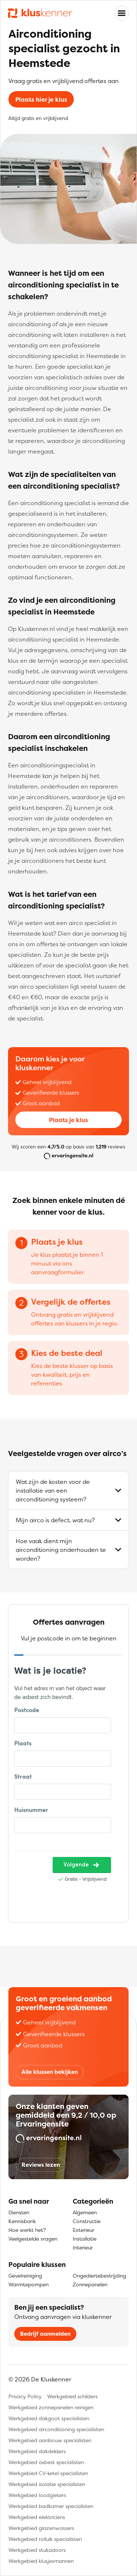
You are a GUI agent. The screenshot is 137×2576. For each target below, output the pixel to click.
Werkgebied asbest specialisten (46, 2462)
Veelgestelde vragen (32, 2238)
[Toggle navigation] (121, 13)
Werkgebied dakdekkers (37, 2451)
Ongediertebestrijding (99, 2275)
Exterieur (83, 2229)
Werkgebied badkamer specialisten (50, 2505)
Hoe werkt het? (27, 2229)
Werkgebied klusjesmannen (41, 2560)
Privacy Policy (25, 2396)
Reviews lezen (41, 2165)
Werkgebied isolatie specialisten (46, 2484)
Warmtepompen (28, 2284)
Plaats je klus (68, 1120)
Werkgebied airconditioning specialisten (56, 2429)
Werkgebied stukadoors (37, 2549)
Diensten (18, 2212)
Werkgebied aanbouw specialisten (49, 2440)
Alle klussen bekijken (50, 2072)
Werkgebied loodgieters (37, 2495)
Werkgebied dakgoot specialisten (48, 2418)
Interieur (83, 2247)
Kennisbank (22, 2221)
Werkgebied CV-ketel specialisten (48, 2473)
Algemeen (85, 2212)
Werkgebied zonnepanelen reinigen (51, 2407)
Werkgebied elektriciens (36, 2516)
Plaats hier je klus (41, 99)
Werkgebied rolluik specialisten (45, 2538)
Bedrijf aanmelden (45, 2334)
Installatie (84, 2238)
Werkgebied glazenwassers (41, 2527)
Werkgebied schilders (72, 2396)
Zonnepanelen (90, 2284)
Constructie (86, 2221)
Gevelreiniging (25, 2275)
